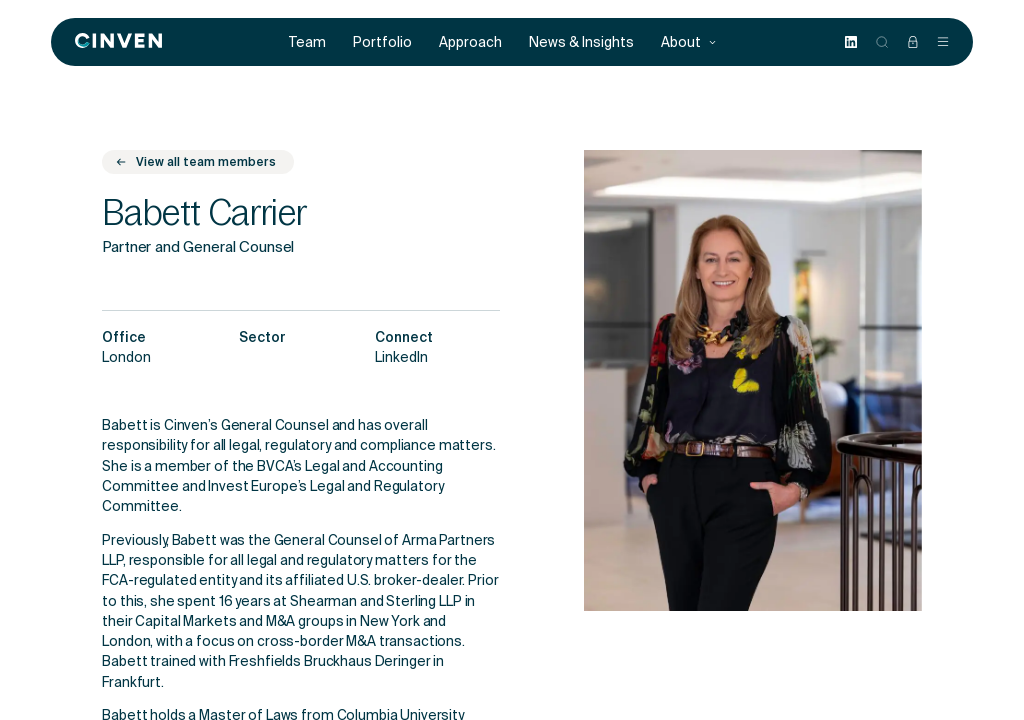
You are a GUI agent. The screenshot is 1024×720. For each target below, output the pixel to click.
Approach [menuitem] (470, 42)
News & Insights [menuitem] (581, 42)
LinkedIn (401, 359)
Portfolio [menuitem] (382, 42)
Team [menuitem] (307, 42)
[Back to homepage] (118, 42)
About (689, 42)
